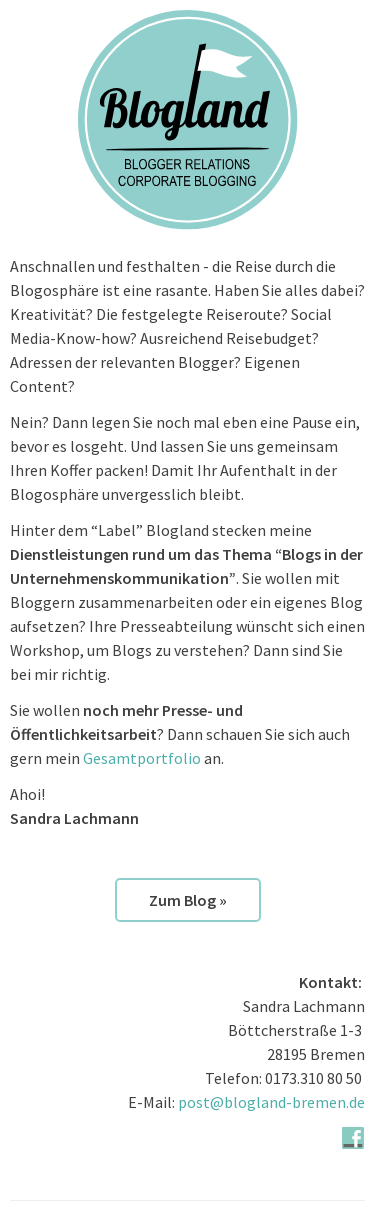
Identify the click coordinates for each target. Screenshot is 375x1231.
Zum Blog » (188, 900)
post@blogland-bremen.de (271, 1102)
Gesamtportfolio (142, 758)
